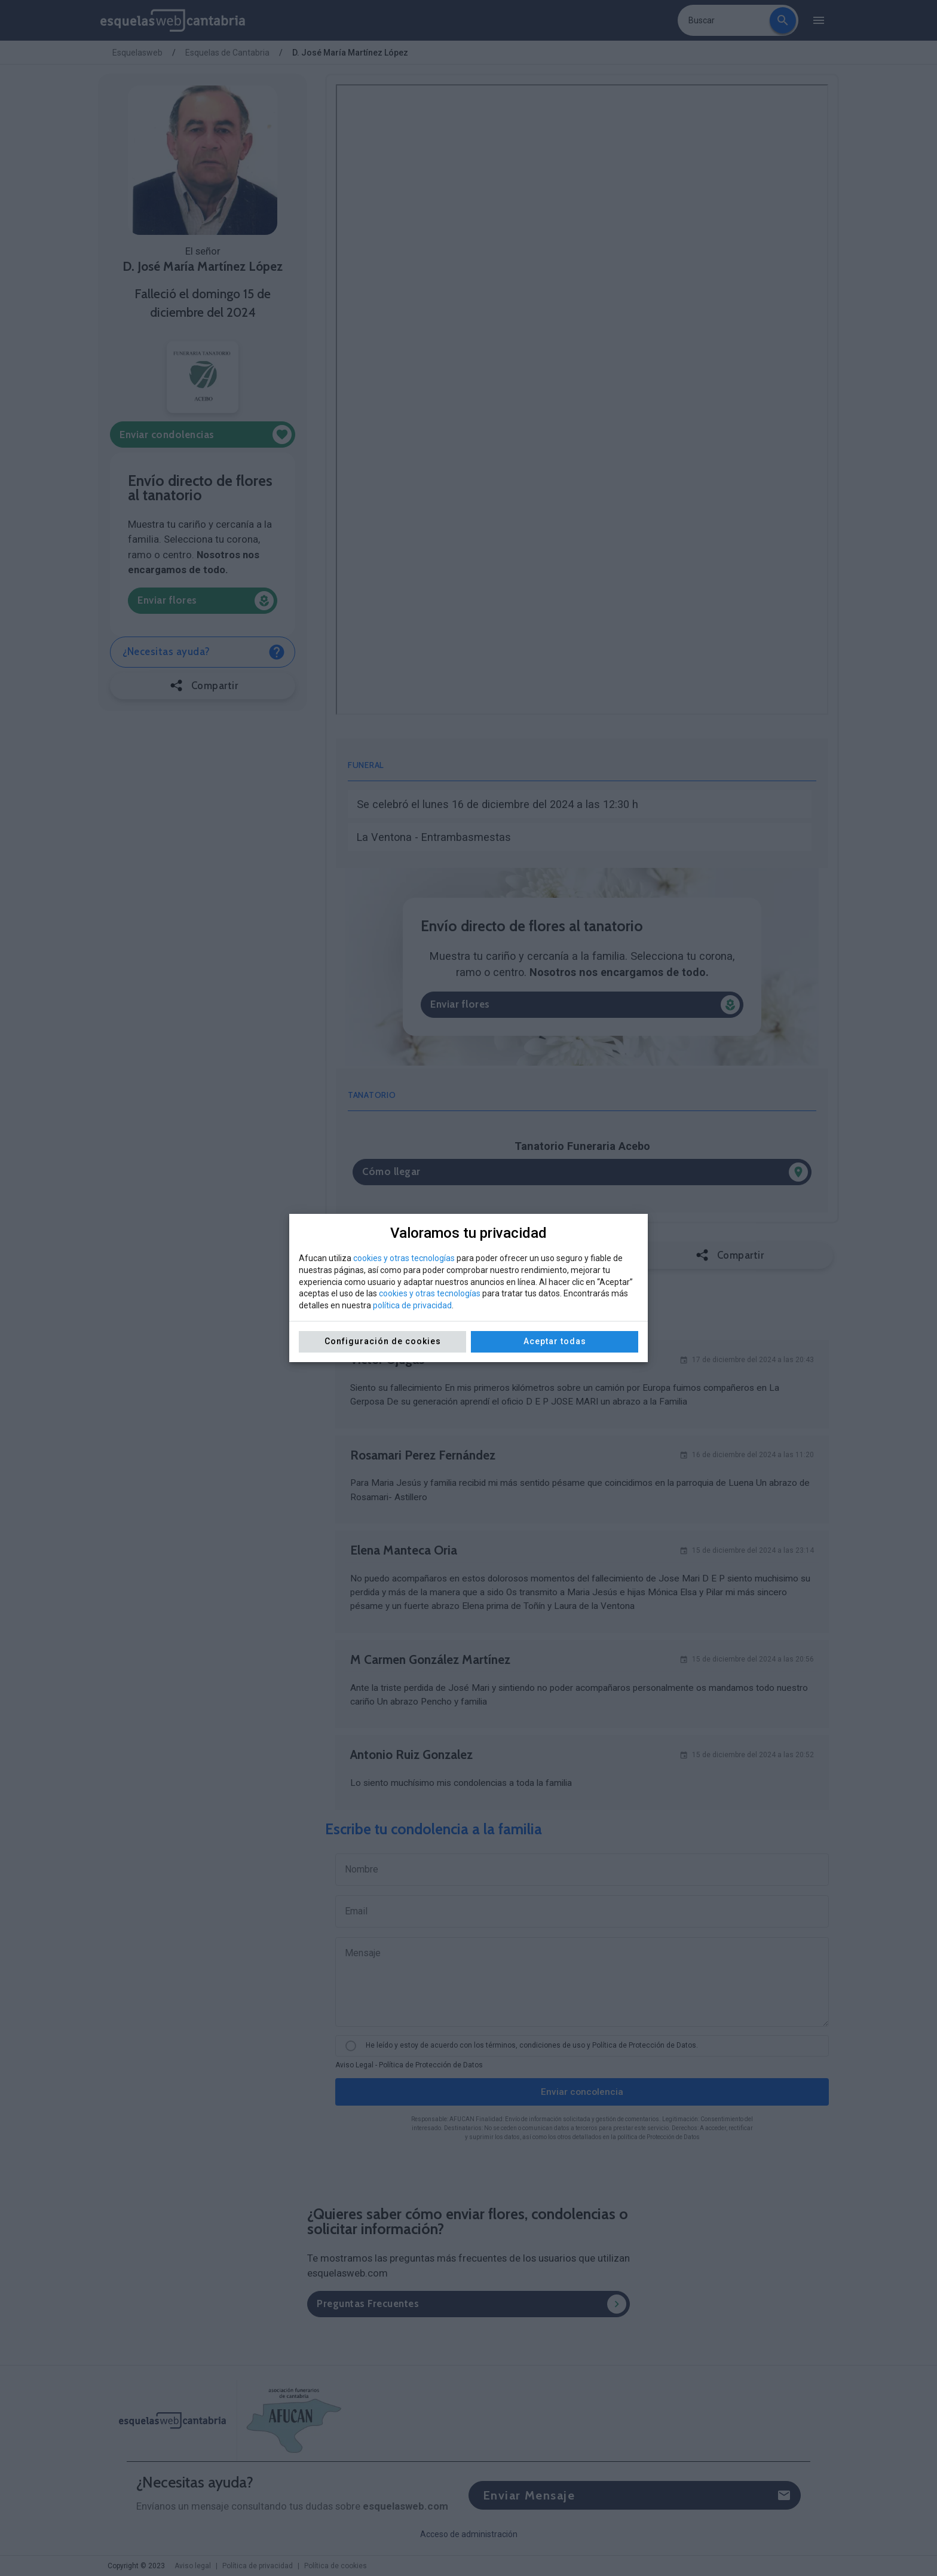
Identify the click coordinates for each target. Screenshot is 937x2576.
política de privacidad (412, 1305)
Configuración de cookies (382, 1341)
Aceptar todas (554, 1341)
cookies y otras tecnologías (404, 1258)
